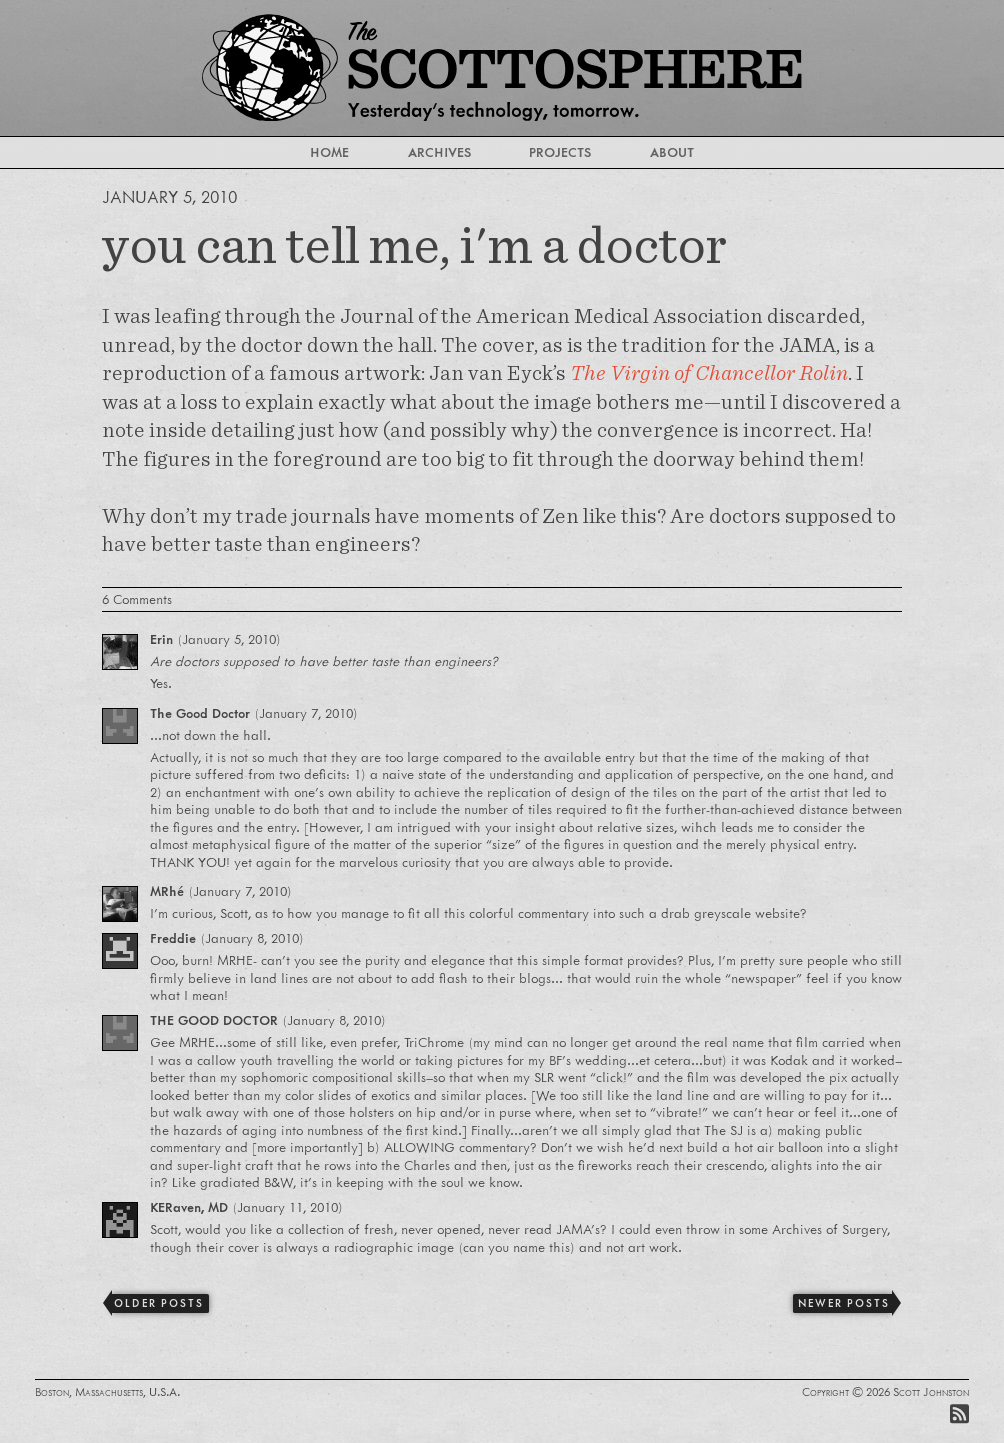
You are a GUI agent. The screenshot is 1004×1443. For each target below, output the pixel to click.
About (672, 152)
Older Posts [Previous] (158, 1303)
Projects (560, 152)
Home (329, 152)
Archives (439, 152)
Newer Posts (843, 1303)
